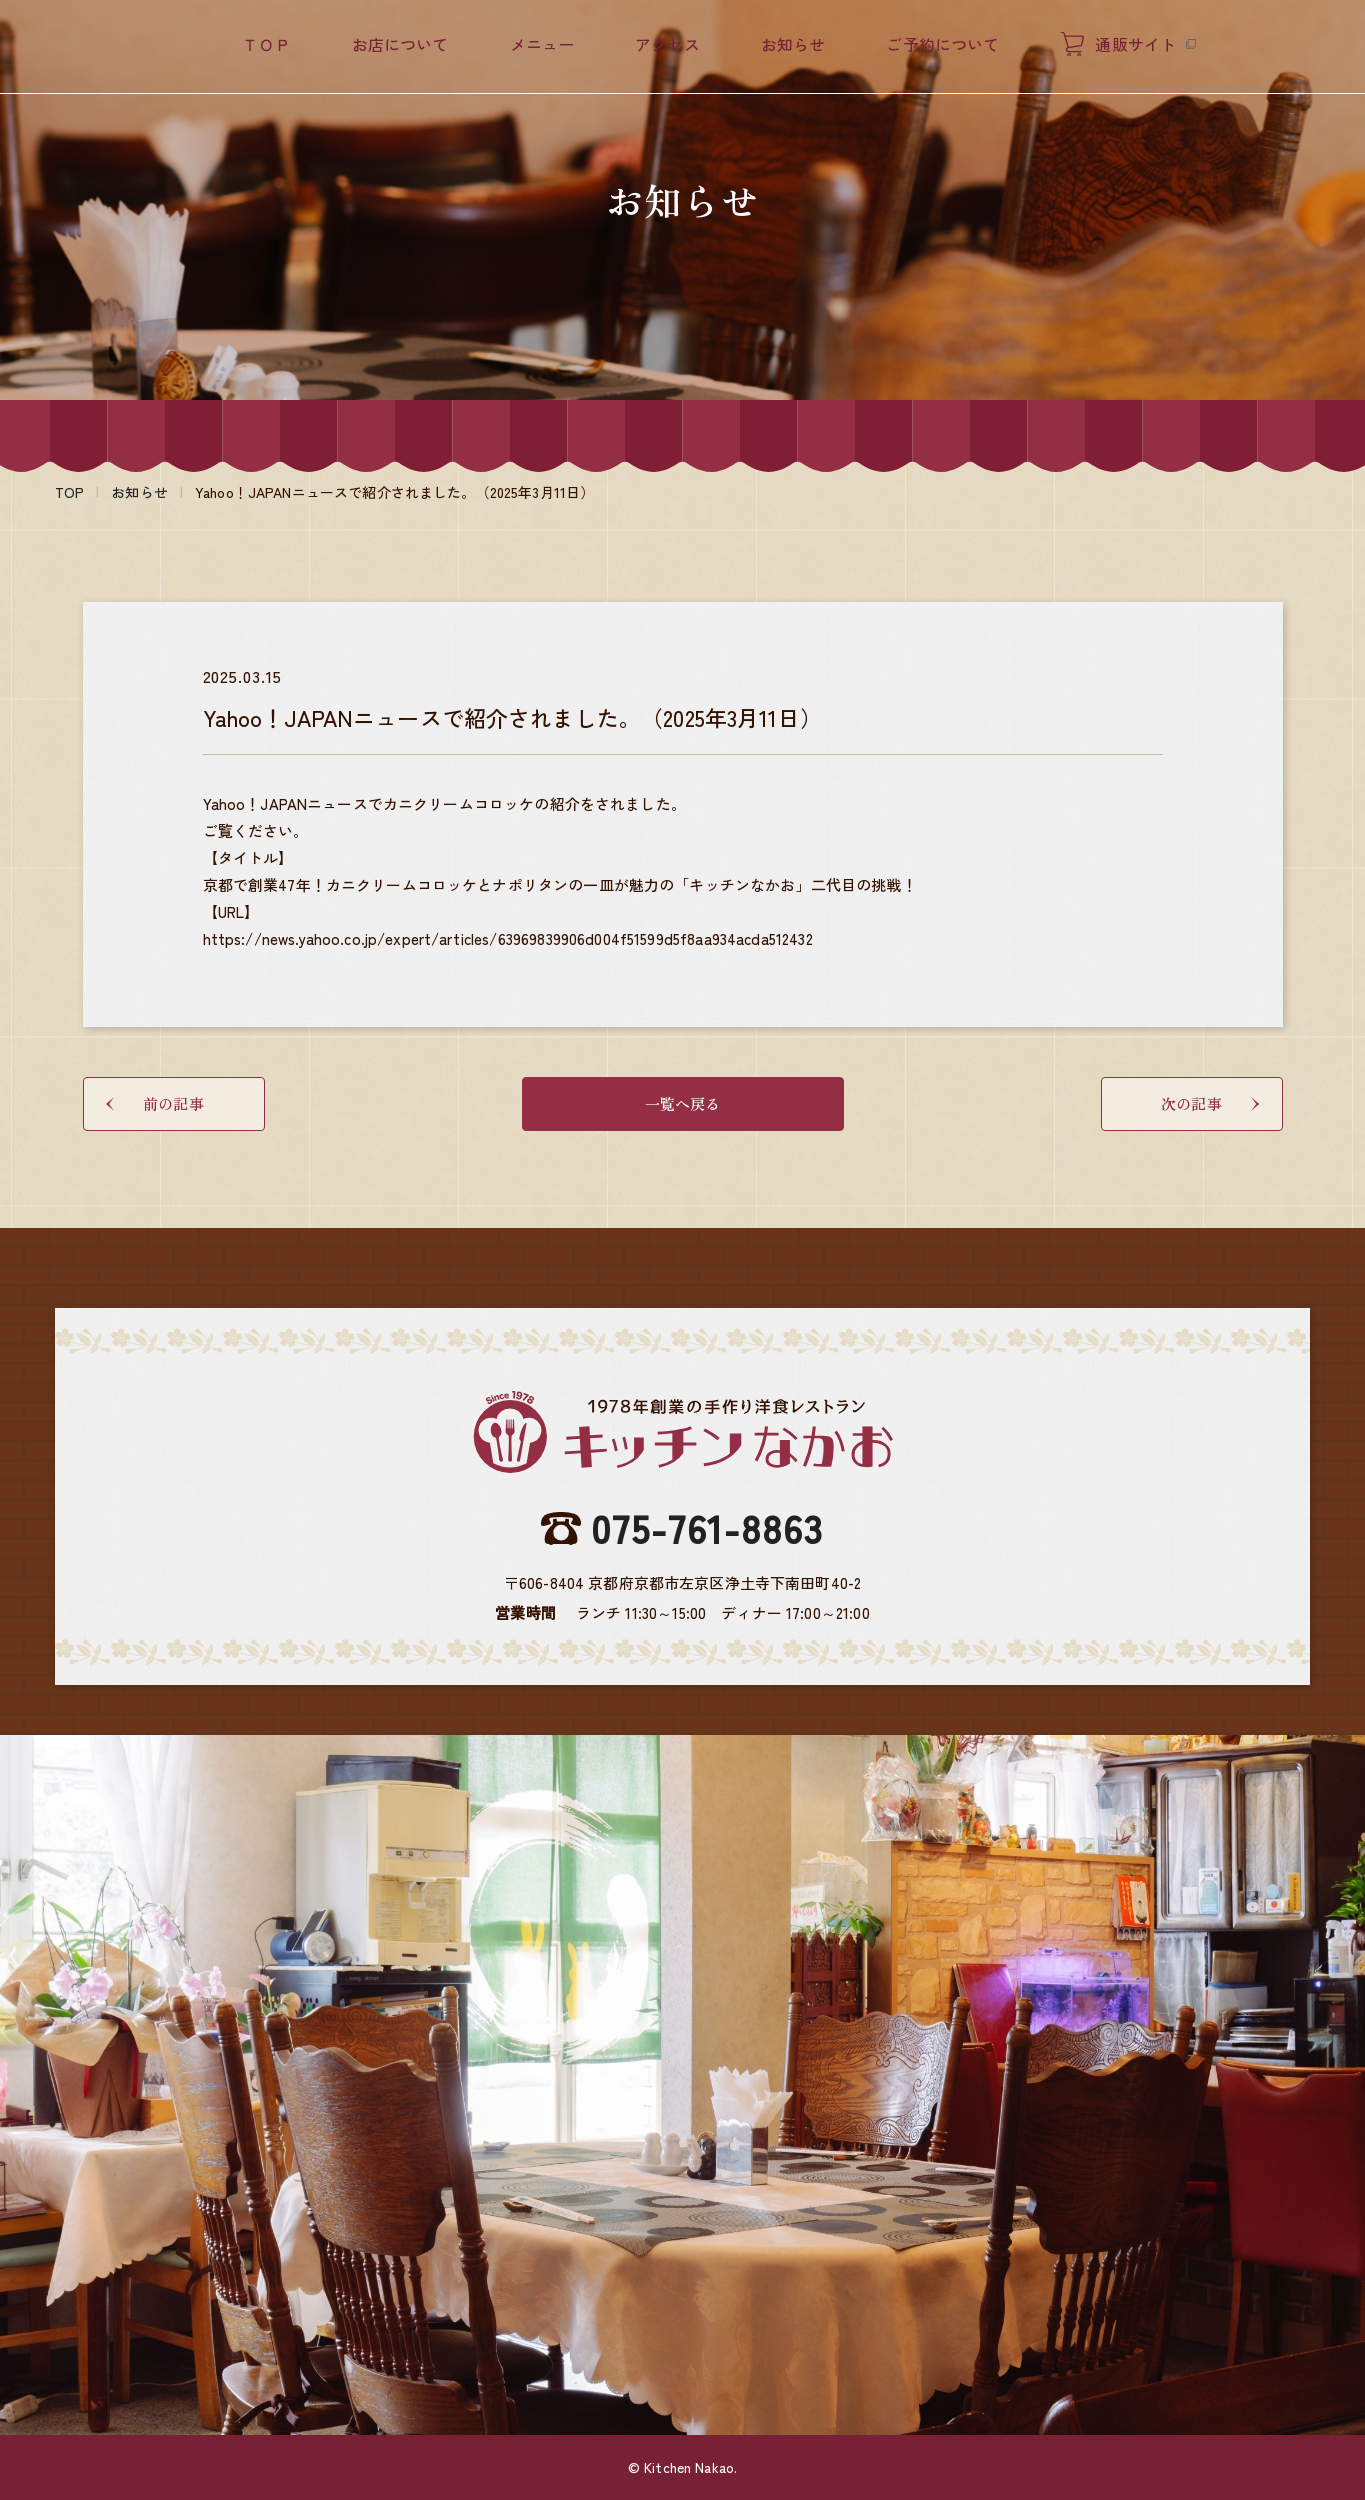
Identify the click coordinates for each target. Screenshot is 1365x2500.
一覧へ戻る (683, 1103)
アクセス (667, 44)
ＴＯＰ (266, 44)
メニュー (542, 44)
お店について (400, 44)
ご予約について (942, 44)
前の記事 (155, 1103)
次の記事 (1210, 1103)
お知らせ (793, 44)
